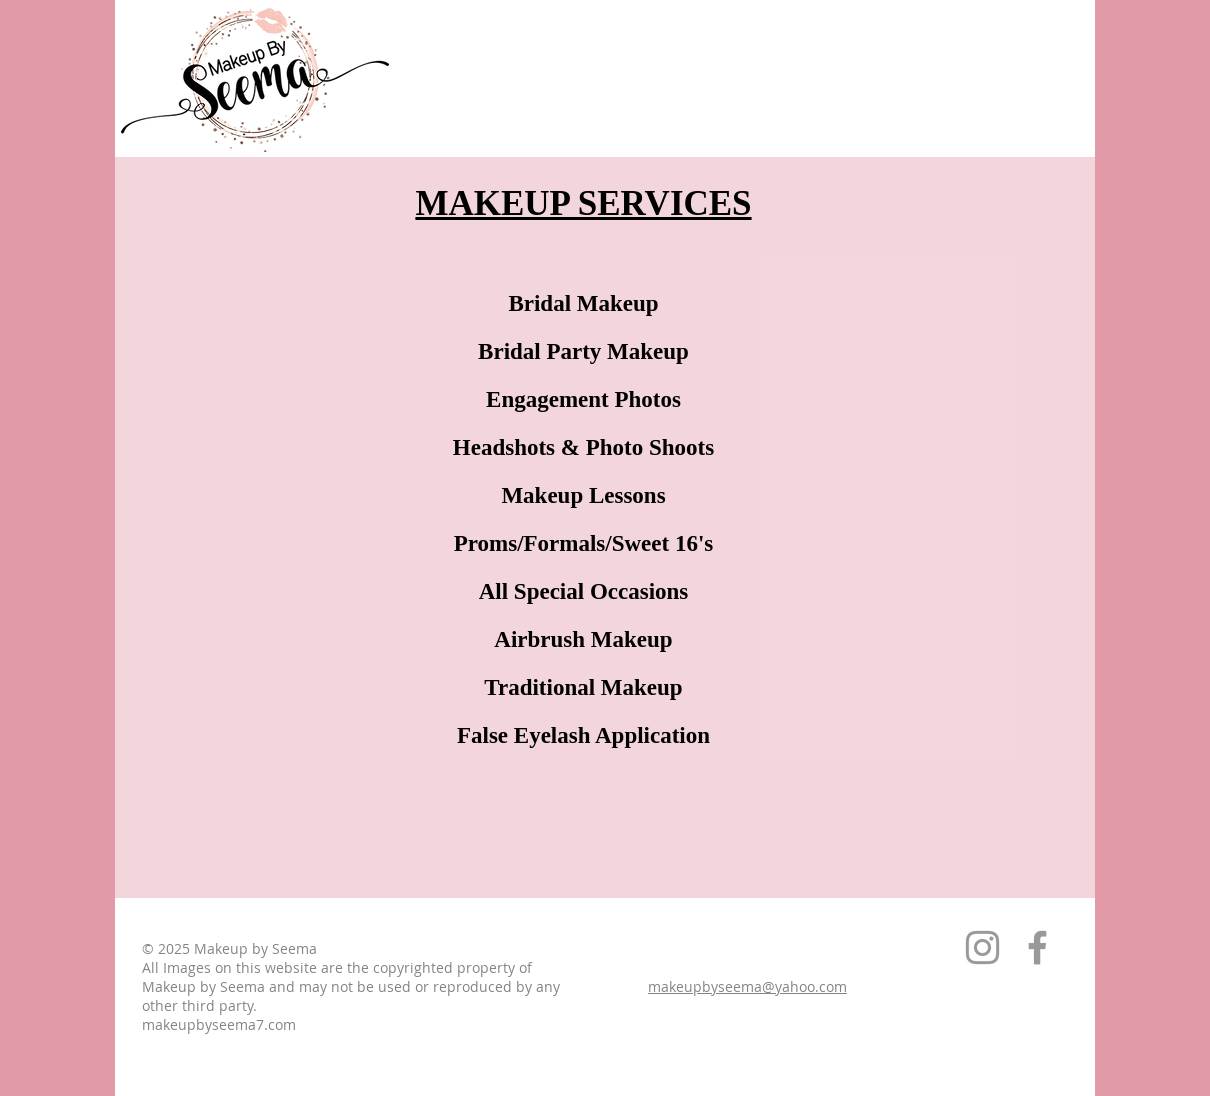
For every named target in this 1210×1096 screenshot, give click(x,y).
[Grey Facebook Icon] (1037, 947)
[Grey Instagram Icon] (982, 947)
